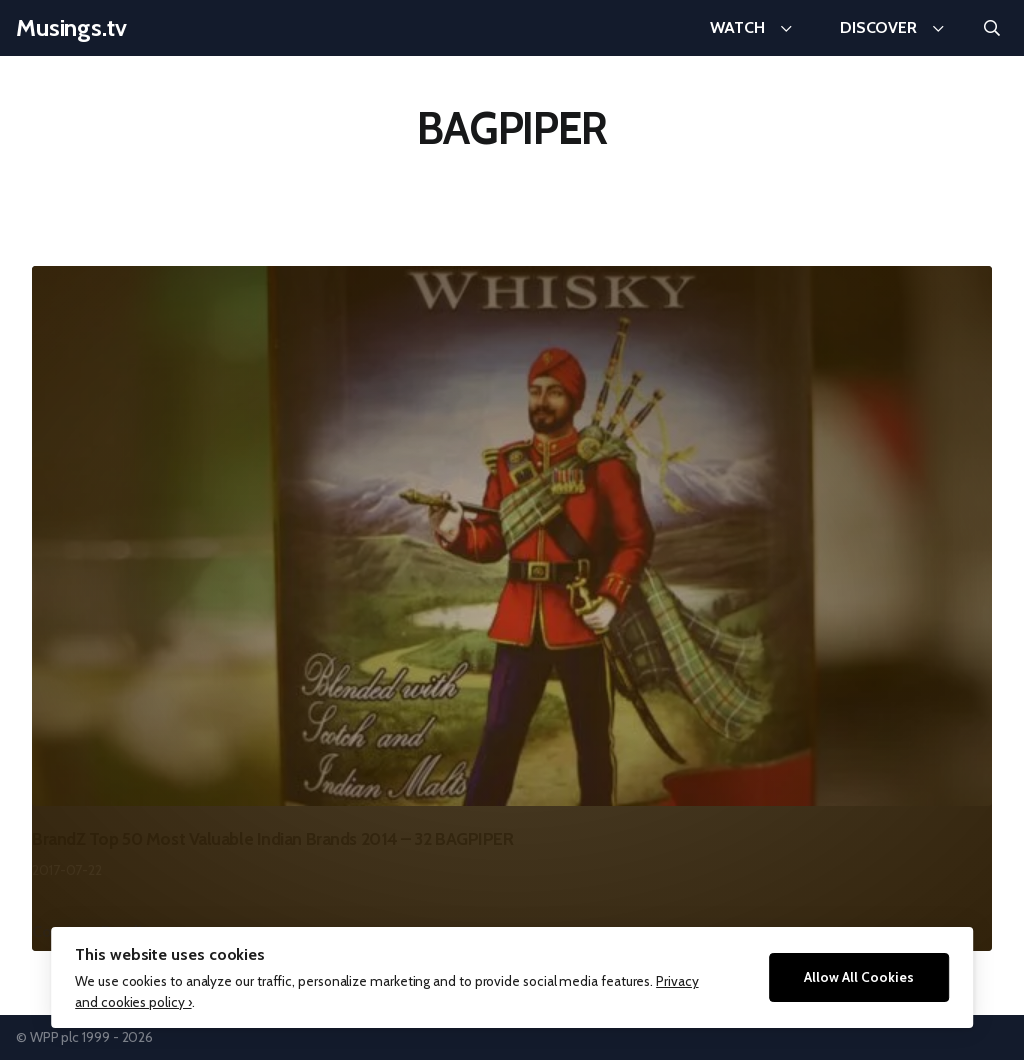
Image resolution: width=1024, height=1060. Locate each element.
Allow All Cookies (859, 977)
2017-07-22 (67, 870)
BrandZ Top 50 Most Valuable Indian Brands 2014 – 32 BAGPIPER (273, 838)
